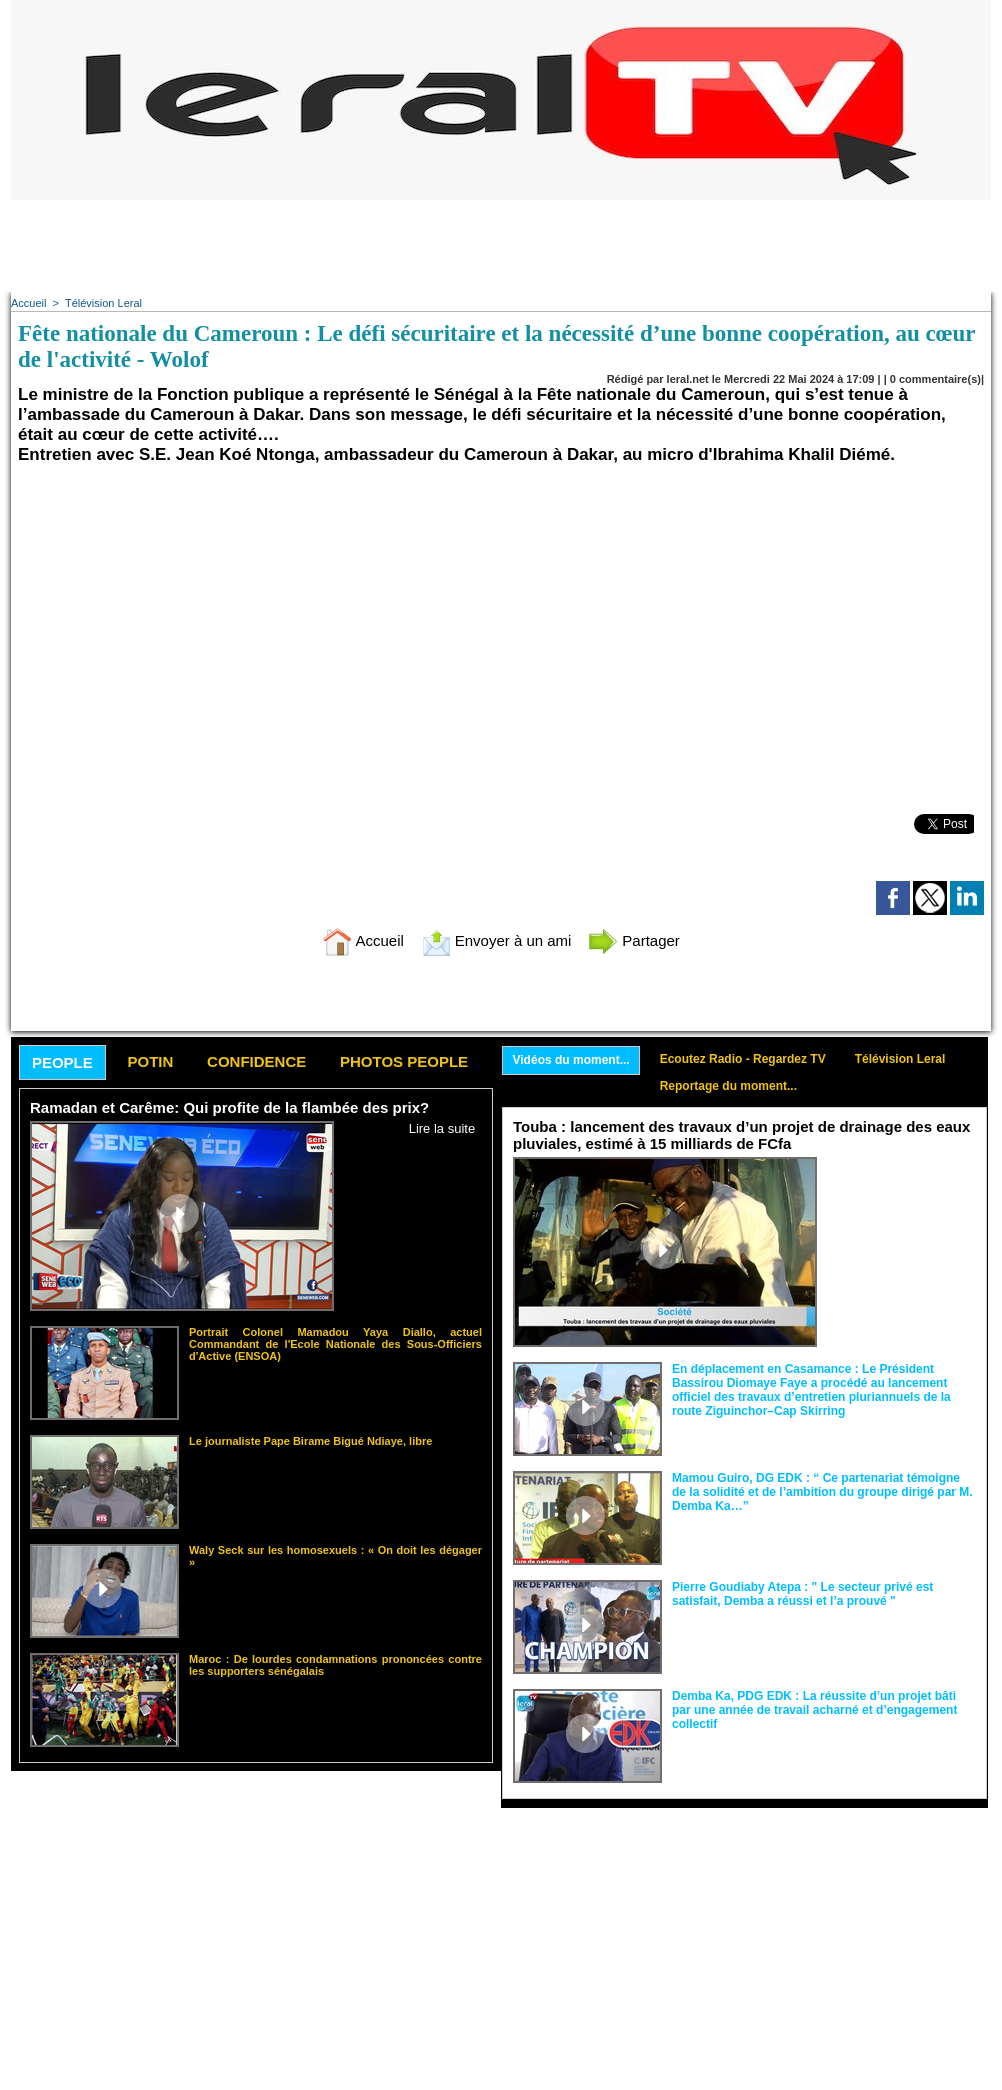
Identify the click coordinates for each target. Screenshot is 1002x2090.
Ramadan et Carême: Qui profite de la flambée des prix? (229, 1107)
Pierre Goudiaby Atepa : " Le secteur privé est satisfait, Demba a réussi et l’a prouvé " (802, 1594)
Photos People (404, 1061)
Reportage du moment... (728, 1086)
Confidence (256, 1061)
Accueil (28, 303)
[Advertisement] (501, 245)
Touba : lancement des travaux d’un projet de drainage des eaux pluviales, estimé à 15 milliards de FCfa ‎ (741, 1135)
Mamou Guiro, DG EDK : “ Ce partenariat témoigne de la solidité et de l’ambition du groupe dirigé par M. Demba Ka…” (822, 1492)
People (62, 1062)
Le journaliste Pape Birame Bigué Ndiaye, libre (310, 1441)
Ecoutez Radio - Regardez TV (743, 1059)
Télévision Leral (103, 303)
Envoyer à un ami (496, 940)
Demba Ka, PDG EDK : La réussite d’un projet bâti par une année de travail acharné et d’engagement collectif (814, 1710)
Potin (150, 1061)
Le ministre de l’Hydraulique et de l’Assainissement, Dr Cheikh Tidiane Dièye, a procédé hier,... (901, 1194)
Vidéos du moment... (571, 1060)
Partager (634, 940)
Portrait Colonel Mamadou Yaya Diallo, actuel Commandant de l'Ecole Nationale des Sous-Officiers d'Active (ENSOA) (335, 1344)
